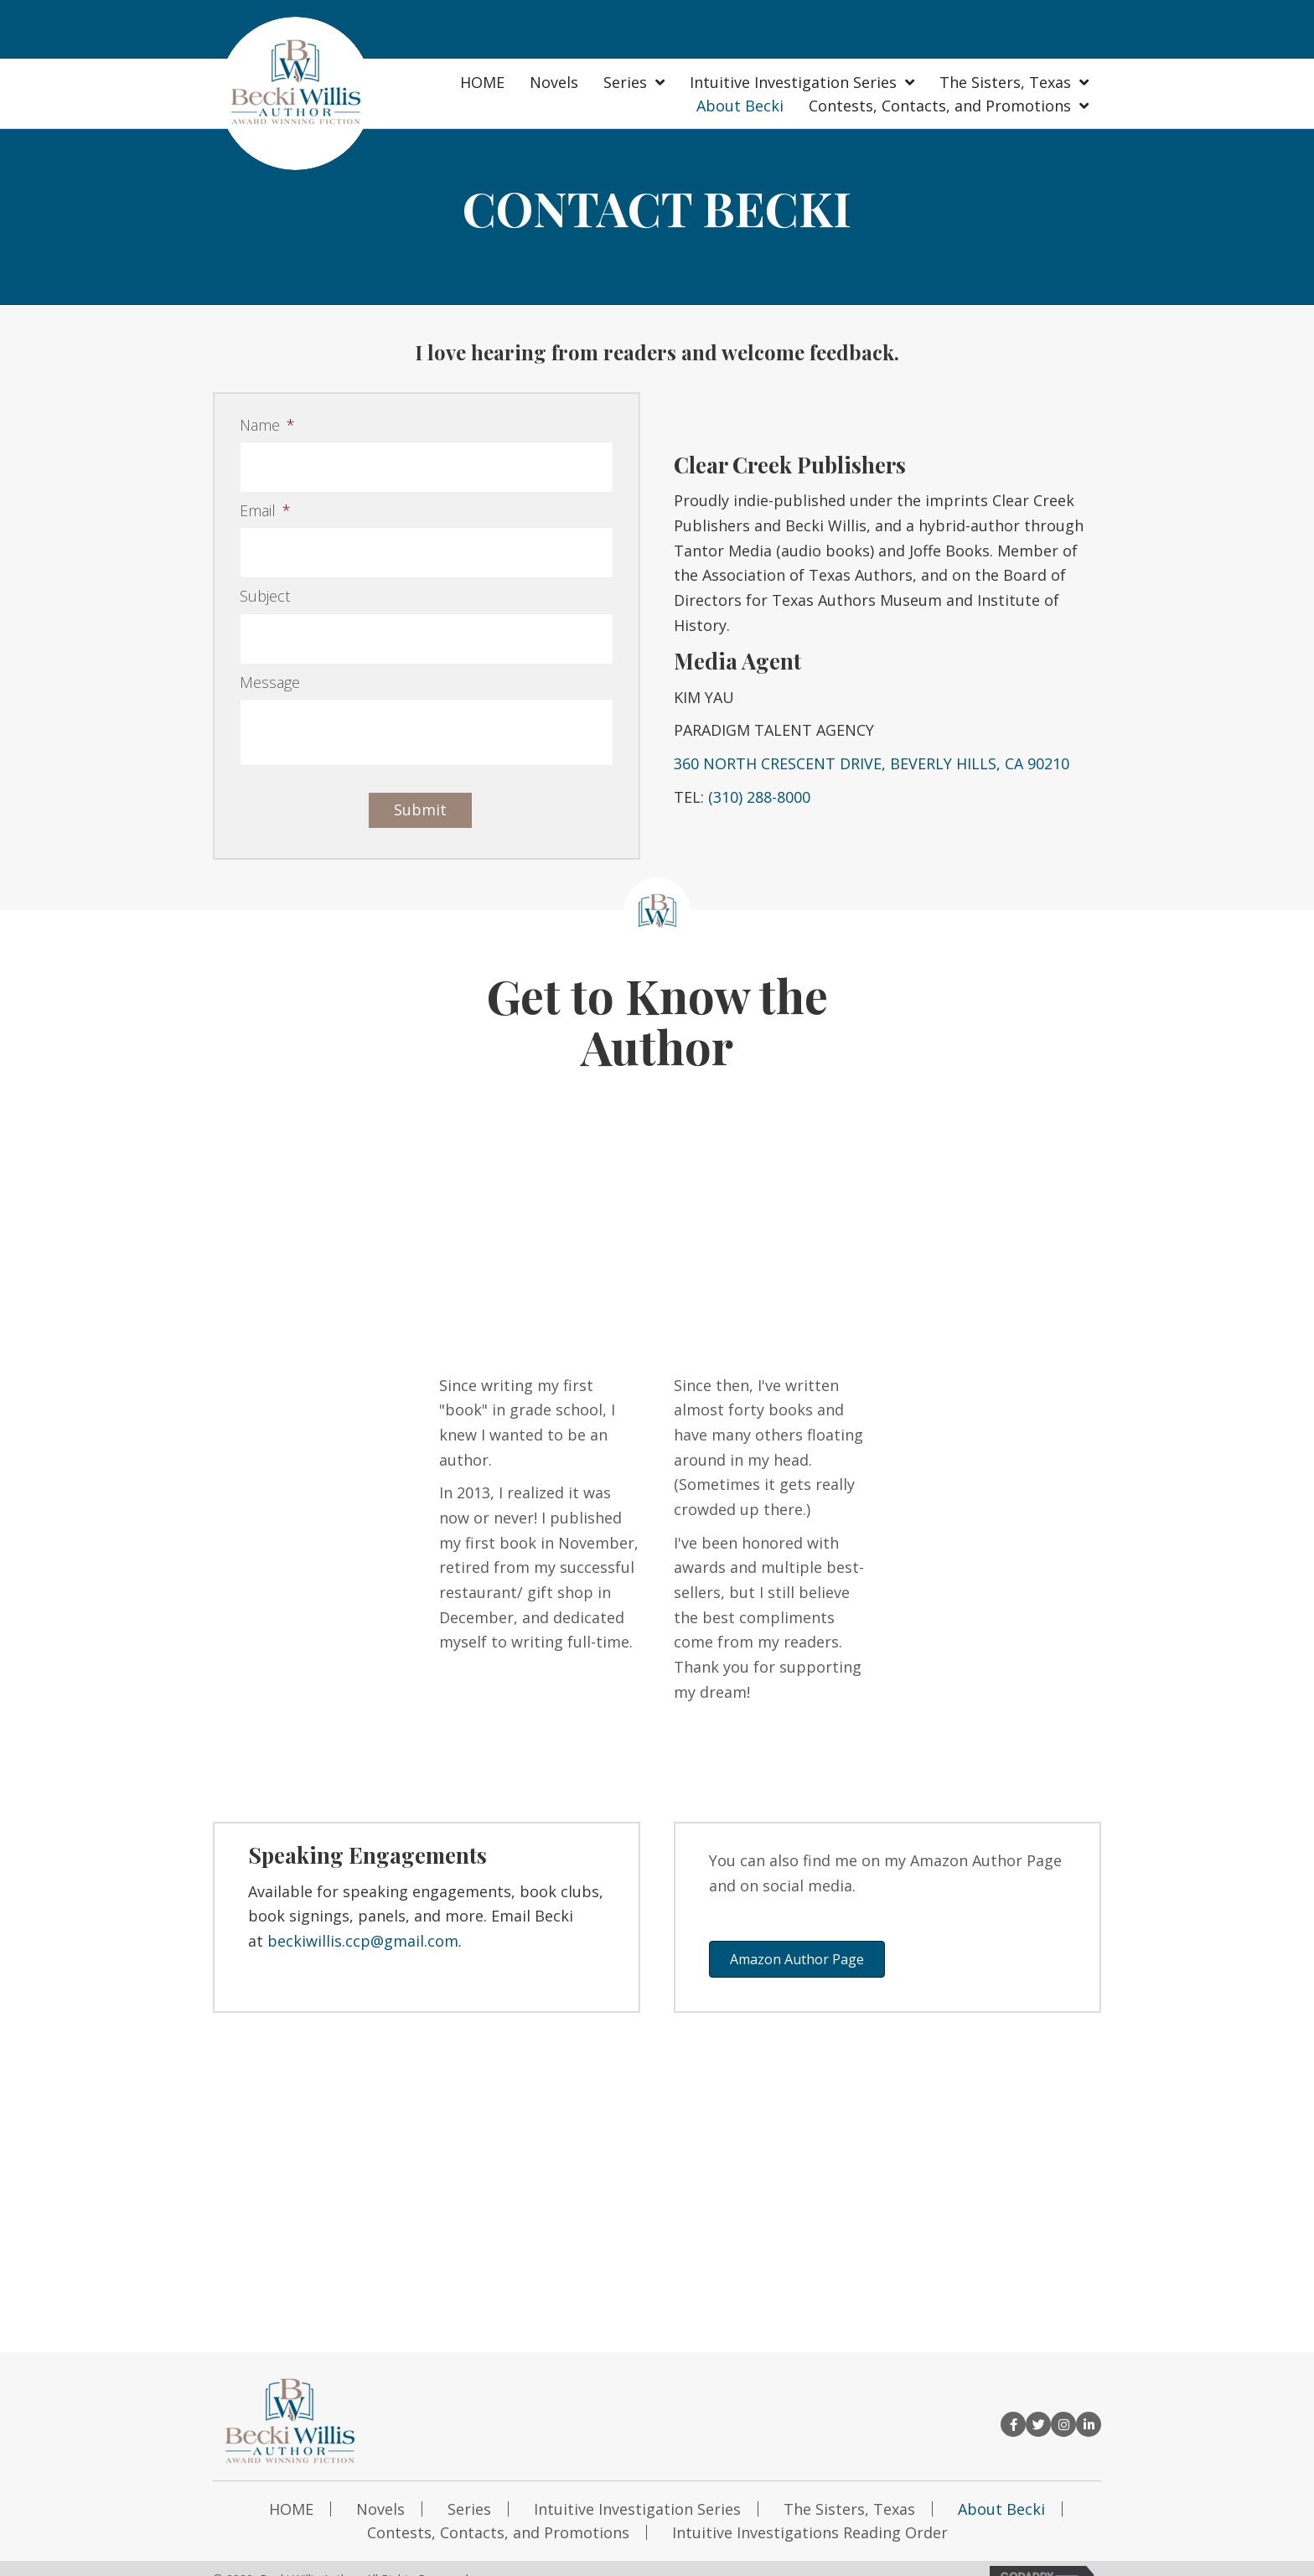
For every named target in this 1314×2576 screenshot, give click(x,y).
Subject (265, 581)
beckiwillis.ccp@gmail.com (362, 1917)
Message (270, 659)
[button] (797, 1935)
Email (265, 503)
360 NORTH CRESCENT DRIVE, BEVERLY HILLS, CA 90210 (871, 752)
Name (267, 425)
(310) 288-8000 (759, 785)
